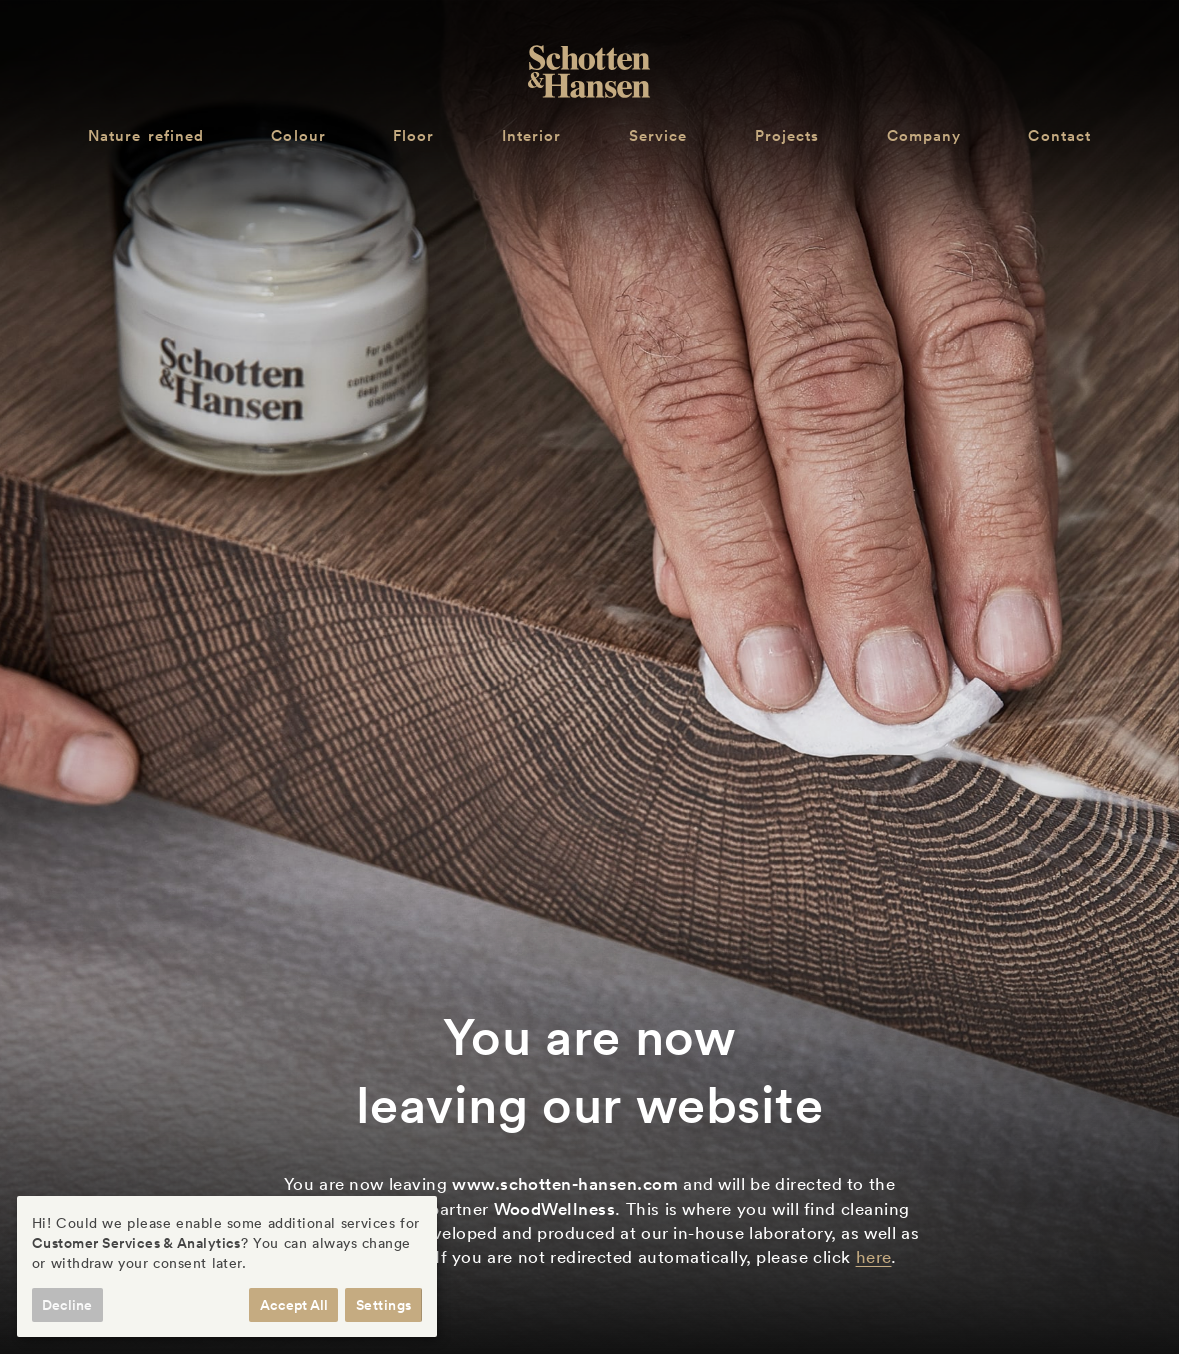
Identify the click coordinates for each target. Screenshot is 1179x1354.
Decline (67, 1305)
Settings (384, 1305)
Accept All (294, 1305)
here (874, 1256)
